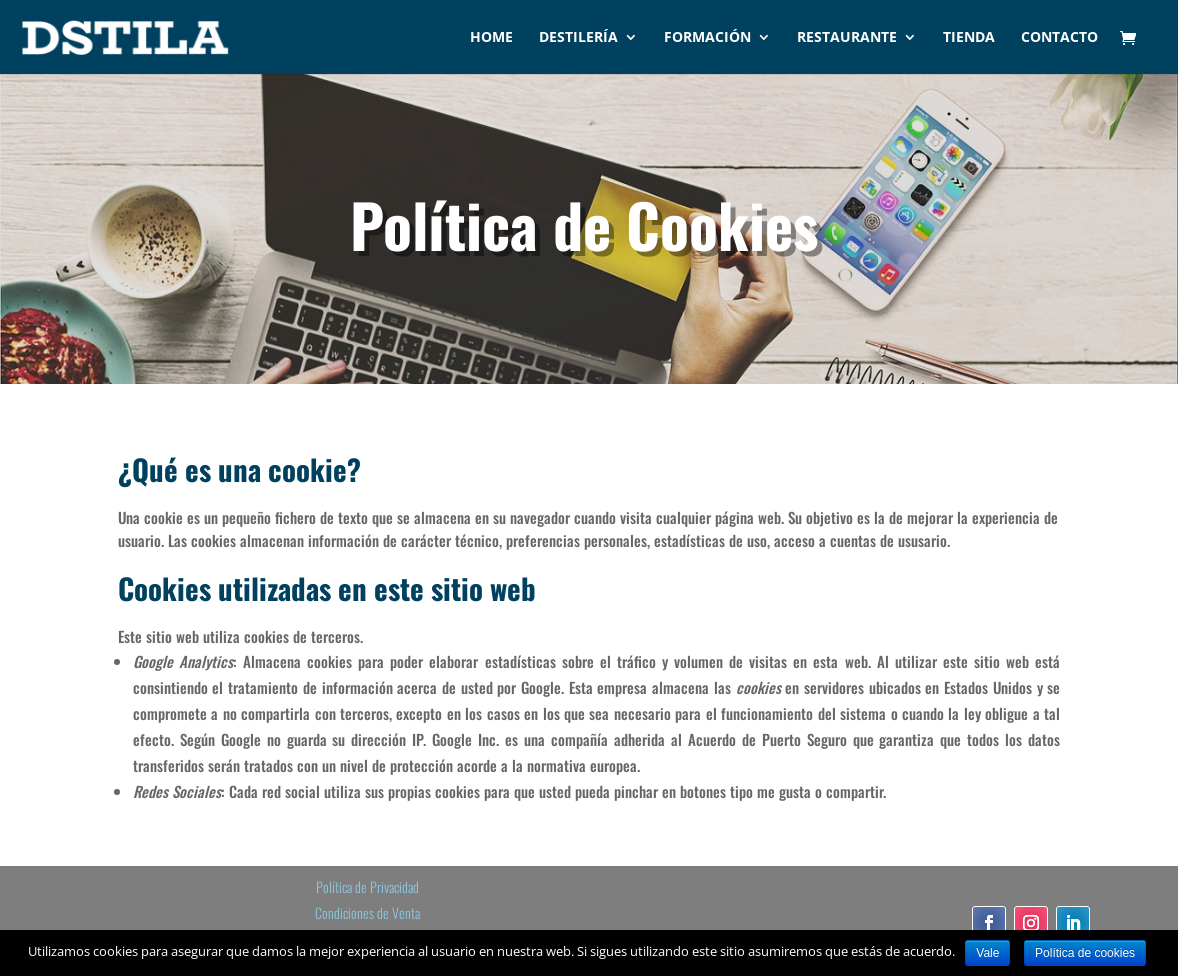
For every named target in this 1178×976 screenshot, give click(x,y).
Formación (707, 38)
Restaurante (847, 38)
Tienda (969, 38)
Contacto (1059, 38)
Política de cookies (1085, 953)
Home (491, 38)
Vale (987, 953)
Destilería (578, 38)
